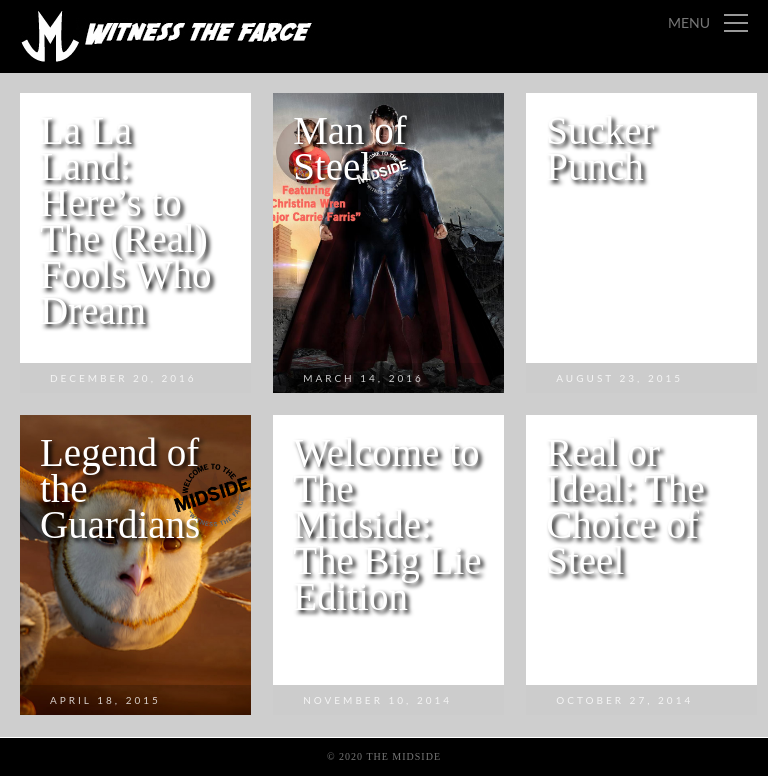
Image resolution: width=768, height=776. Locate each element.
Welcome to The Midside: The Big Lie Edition (387, 524)
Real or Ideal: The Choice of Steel (625, 506)
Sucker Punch (600, 148)
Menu (689, 22)
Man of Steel (350, 148)
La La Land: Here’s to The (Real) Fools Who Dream (126, 220)
